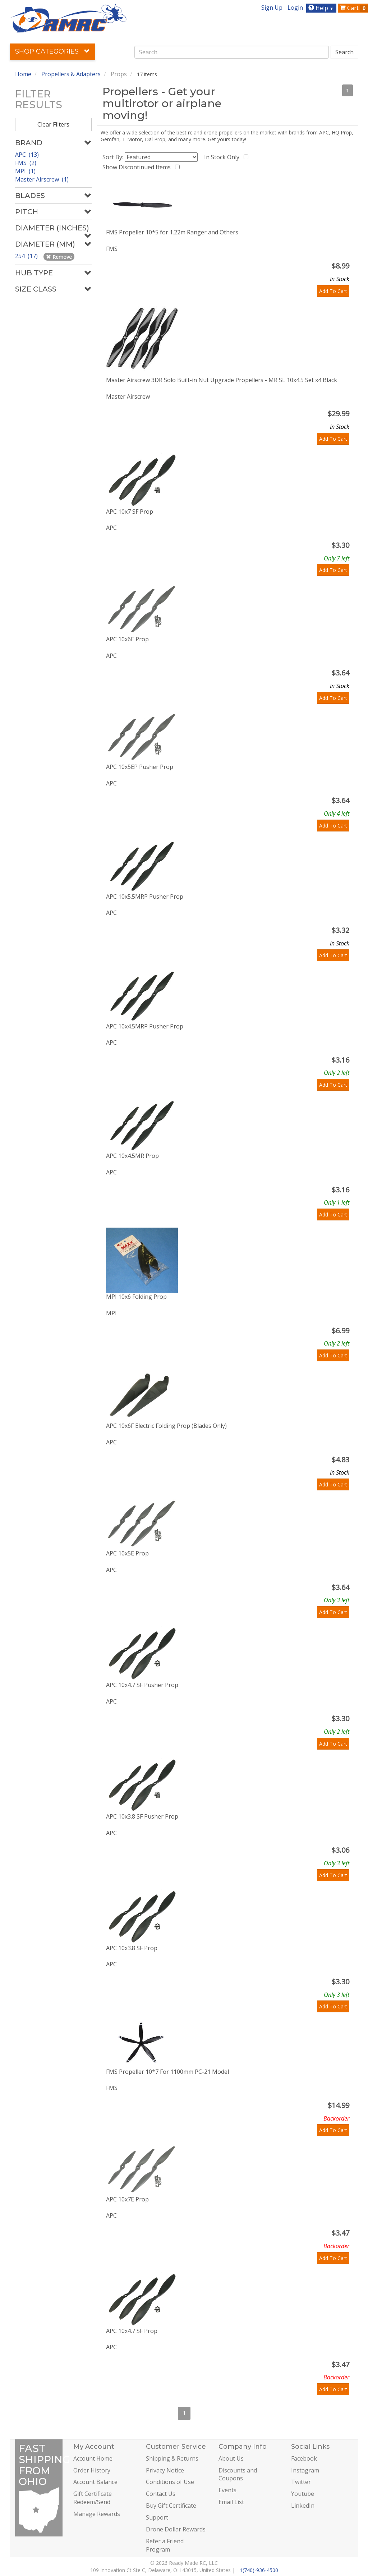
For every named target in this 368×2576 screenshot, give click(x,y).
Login (295, 8)
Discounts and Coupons (237, 2474)
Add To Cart (333, 291)
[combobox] (231, 52)
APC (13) (27, 155)
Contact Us (160, 2494)
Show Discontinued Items (138, 167)
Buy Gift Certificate (171, 2505)
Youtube (302, 2494)
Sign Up (271, 8)
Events (227, 2490)
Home (23, 74)
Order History (91, 2470)
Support (157, 2517)
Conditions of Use (170, 2482)
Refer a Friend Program (165, 2545)
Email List (231, 2502)
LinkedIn (302, 2505)
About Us (231, 2458)
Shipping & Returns (172, 2458)
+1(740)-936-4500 (257, 2570)
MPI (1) (25, 171)
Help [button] (321, 8)
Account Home (92, 2458)
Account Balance (95, 2482)
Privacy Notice (165, 2470)
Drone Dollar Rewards (176, 2529)
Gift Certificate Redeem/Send (92, 2498)
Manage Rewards (96, 2514)
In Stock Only (223, 157)
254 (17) (27, 256)
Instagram (305, 2470)
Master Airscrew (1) (42, 179)
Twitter (301, 2482)
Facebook (304, 2458)
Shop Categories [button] (52, 51)
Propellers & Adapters (71, 74)
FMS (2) (25, 163)
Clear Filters (53, 124)
